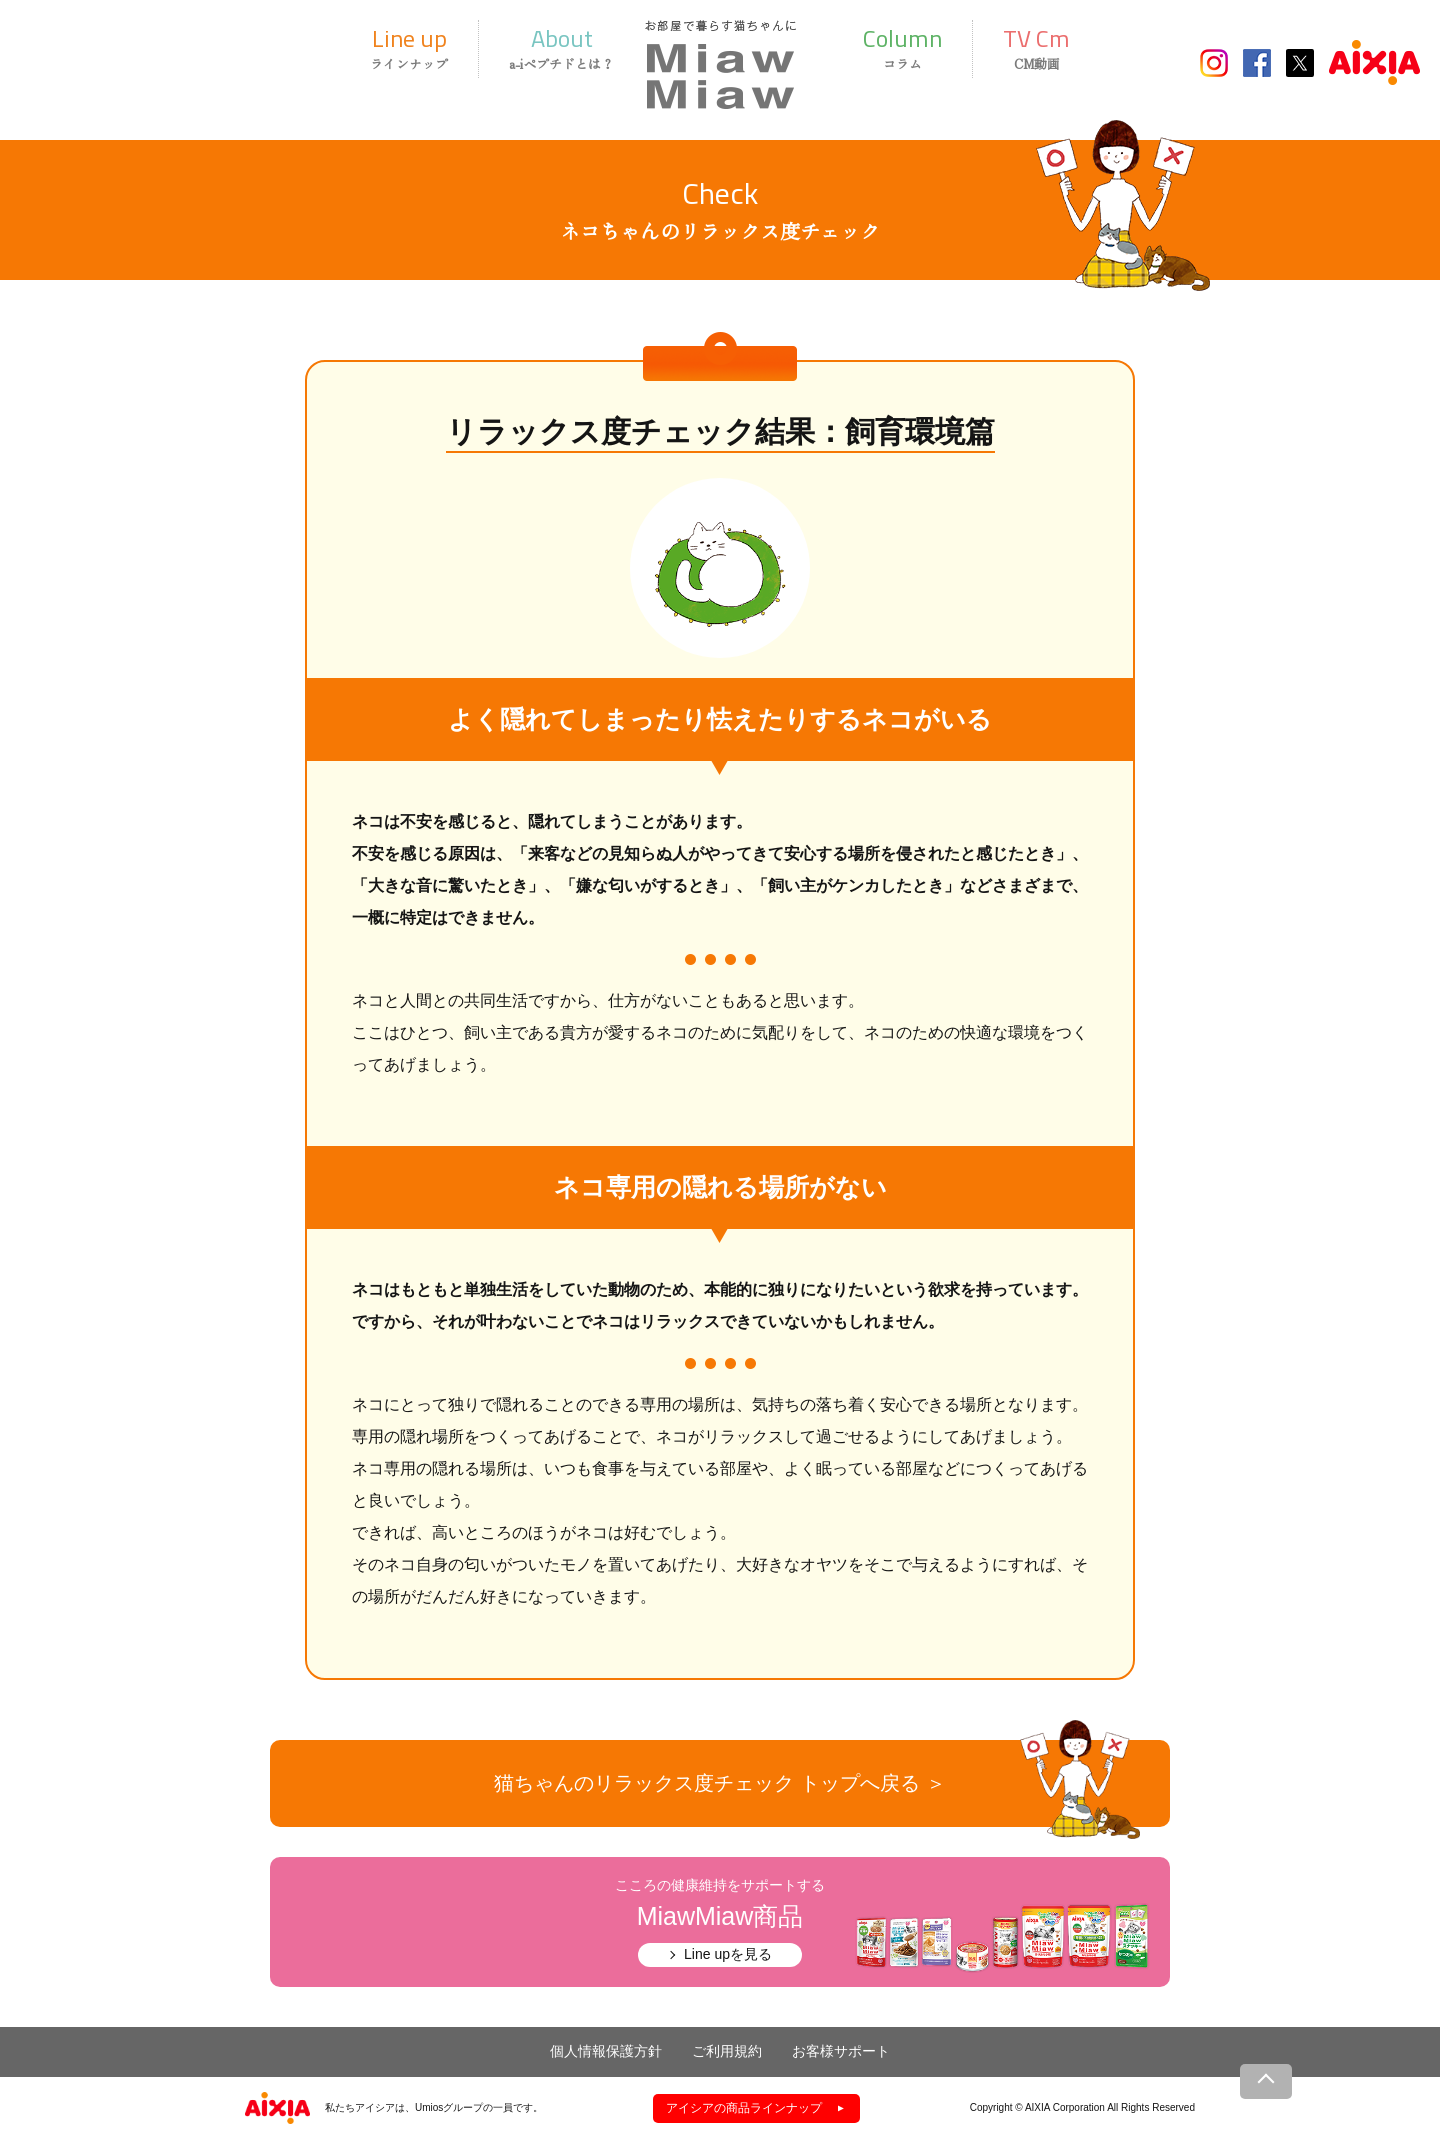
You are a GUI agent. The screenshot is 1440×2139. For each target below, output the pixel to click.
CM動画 (1036, 46)
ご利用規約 (727, 2051)
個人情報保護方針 (606, 2051)
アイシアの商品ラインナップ (744, 2108)
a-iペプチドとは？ (561, 46)
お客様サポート (841, 2051)
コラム (902, 46)
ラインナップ (409, 46)
